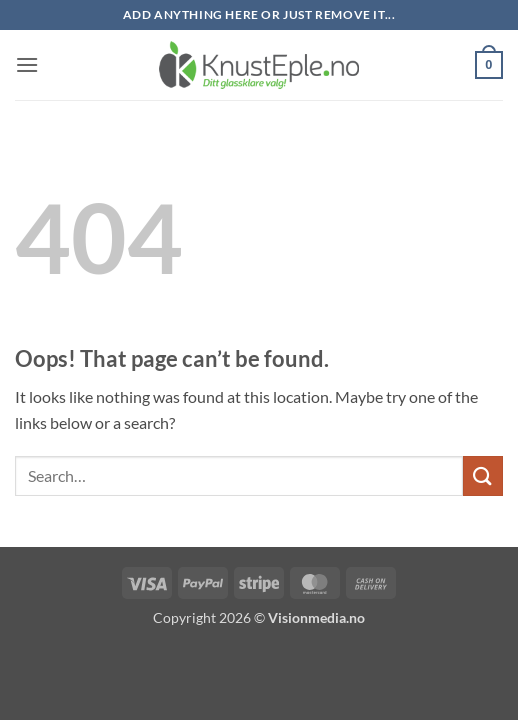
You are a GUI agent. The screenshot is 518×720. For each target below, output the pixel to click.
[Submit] (483, 475)
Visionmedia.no (316, 617)
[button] (27, 64)
